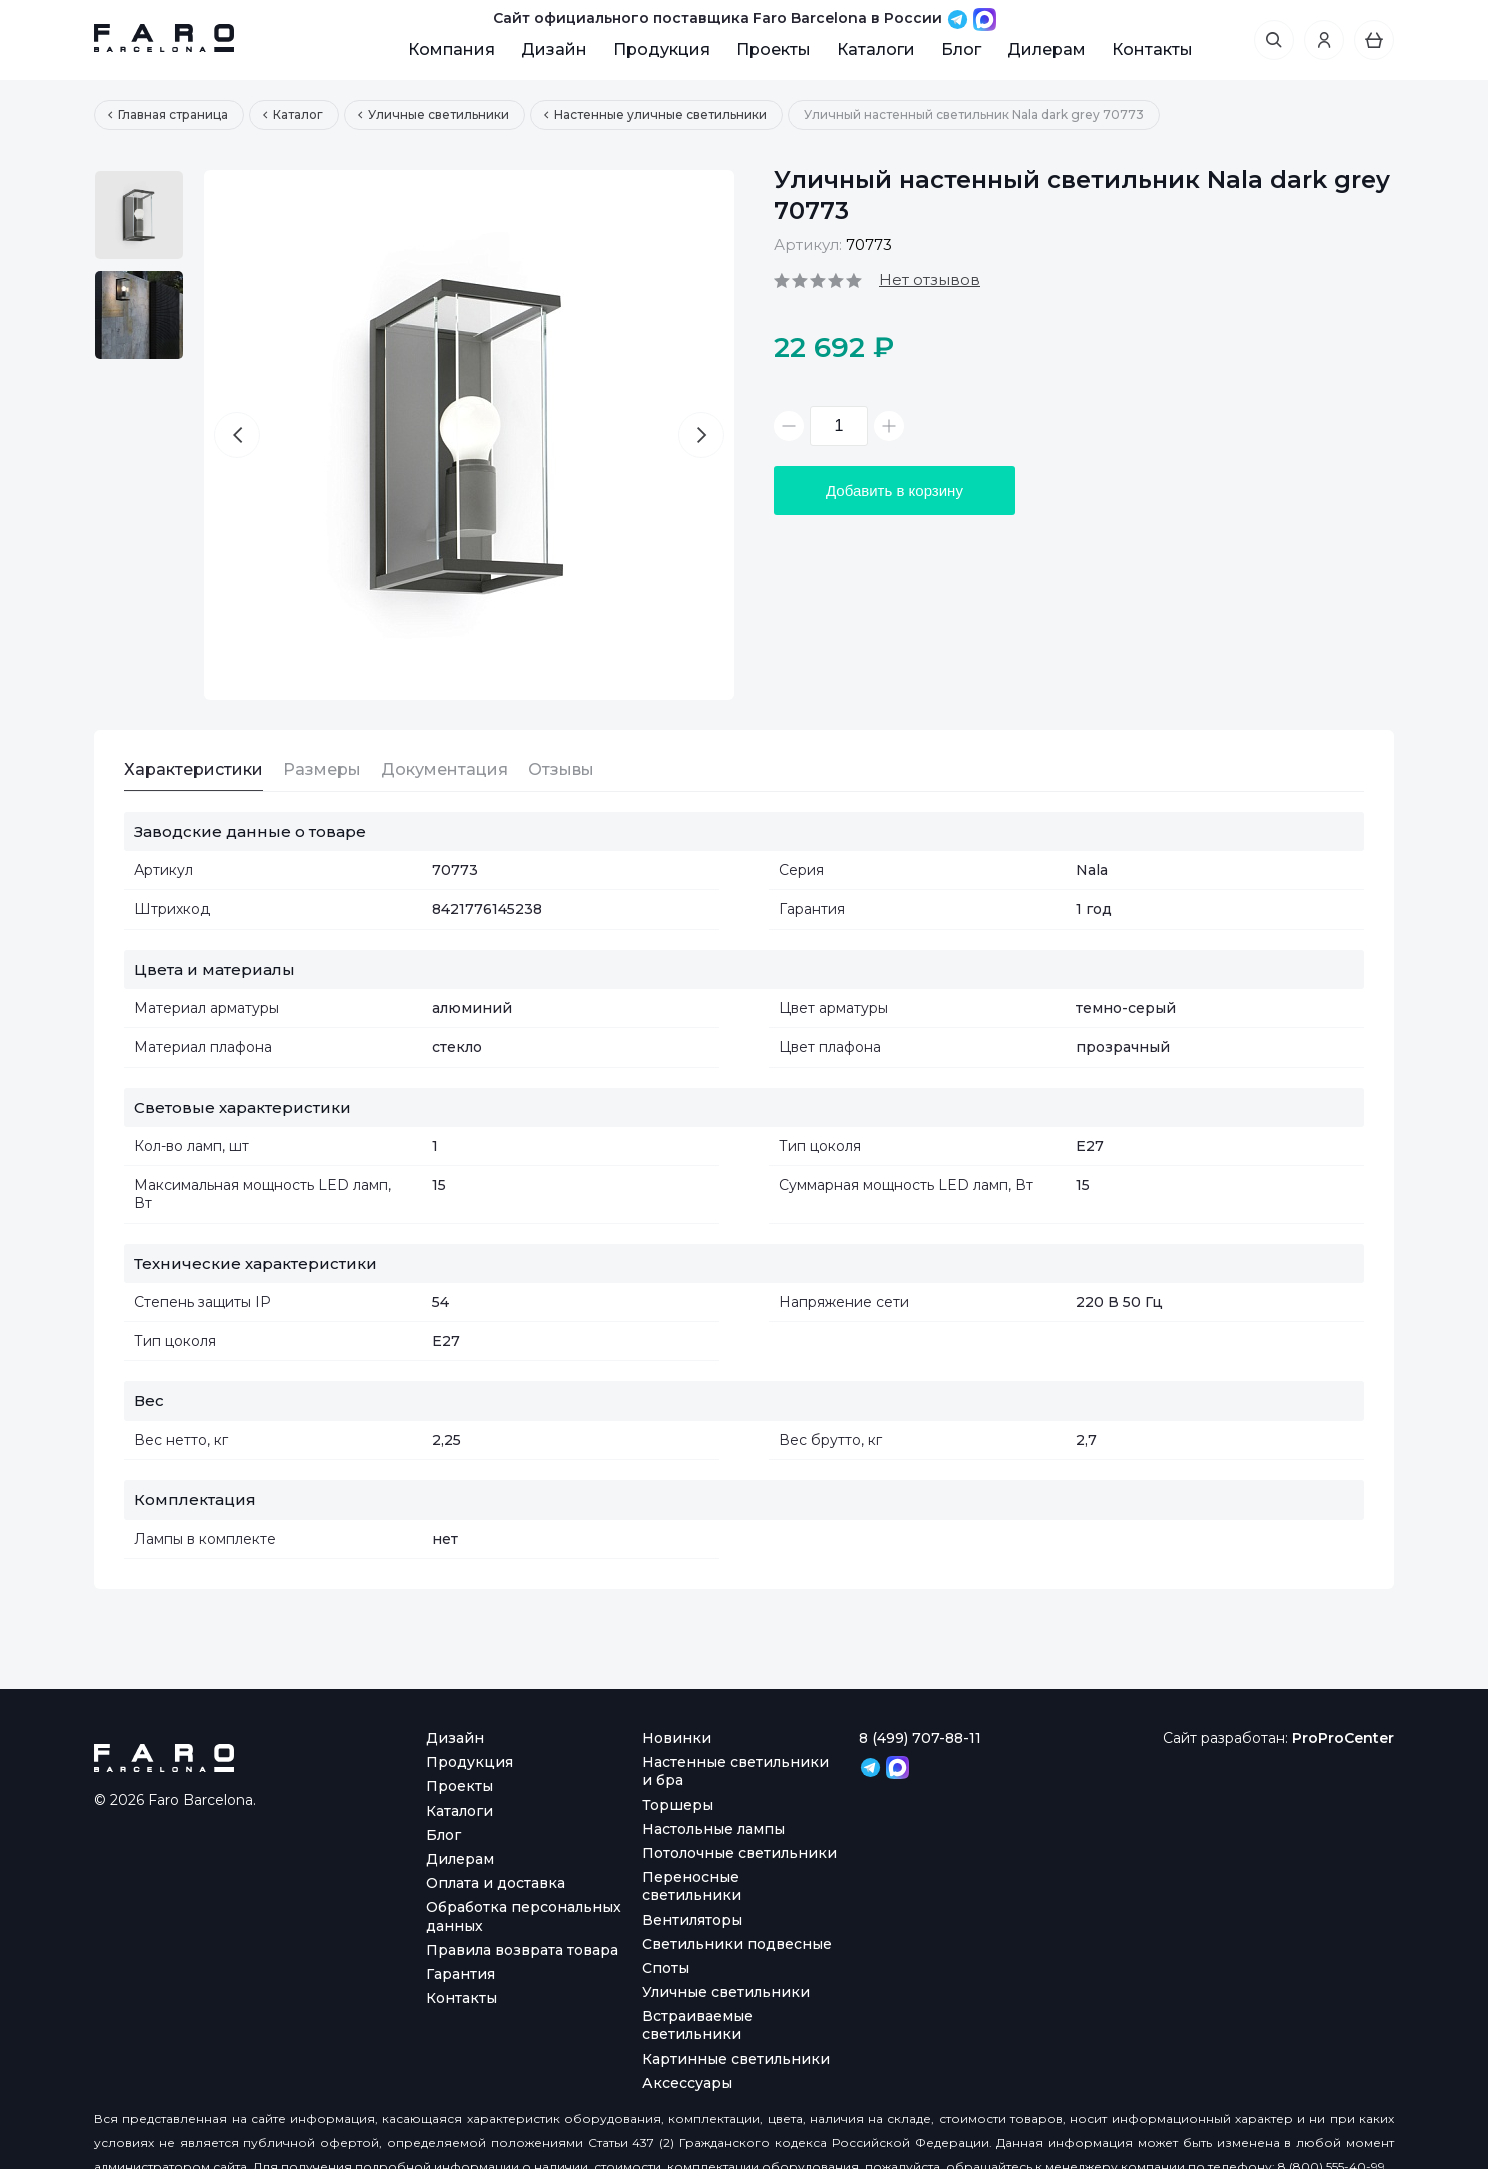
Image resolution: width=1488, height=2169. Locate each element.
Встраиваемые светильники (697, 2025)
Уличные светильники (726, 1992)
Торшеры (677, 1805)
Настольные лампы (713, 1829)
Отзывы (561, 769)
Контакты (1152, 49)
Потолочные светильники (739, 1853)
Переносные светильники (691, 1886)
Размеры (322, 769)
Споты (665, 1968)
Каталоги (876, 49)
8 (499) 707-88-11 (920, 1738)
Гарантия (460, 1974)
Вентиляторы (692, 1920)
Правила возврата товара (522, 1950)
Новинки (676, 1738)
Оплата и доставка (495, 1883)
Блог (961, 49)
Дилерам (1046, 49)
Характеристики (193, 769)
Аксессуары (687, 2083)
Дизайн (554, 49)
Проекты (773, 49)
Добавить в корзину (894, 490)
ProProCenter (1343, 1738)
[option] (139, 215)
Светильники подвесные (737, 1944)
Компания (451, 49)
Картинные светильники (736, 2059)
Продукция (661, 49)
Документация (444, 769)
